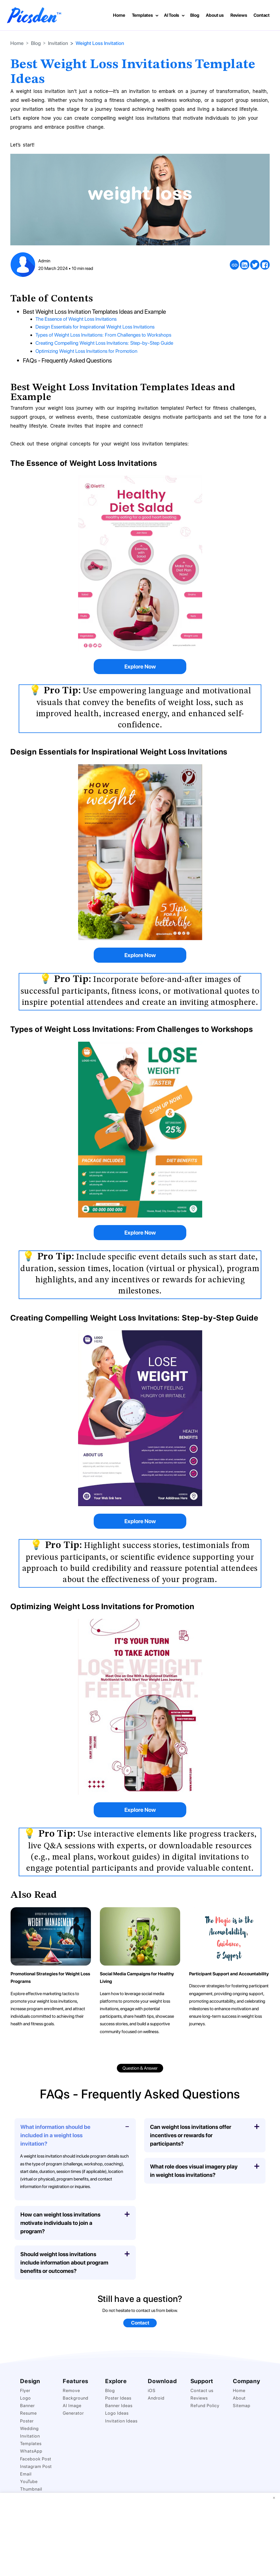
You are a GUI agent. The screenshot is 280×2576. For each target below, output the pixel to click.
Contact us (201, 2390)
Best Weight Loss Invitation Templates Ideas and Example (96, 311)
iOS (152, 2390)
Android (156, 2397)
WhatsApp (31, 2450)
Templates (142, 15)
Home (119, 15)
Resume (28, 2413)
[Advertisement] (140, 2534)
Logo (25, 2397)
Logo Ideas (117, 2413)
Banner (27, 2405)
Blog (194, 15)
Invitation (58, 42)
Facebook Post (35, 2458)
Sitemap (241, 2405)
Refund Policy (204, 2405)
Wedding (29, 2428)
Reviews (238, 15)
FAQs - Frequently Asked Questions (69, 360)
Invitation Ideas (121, 2420)
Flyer (25, 2390)
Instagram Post (36, 2466)
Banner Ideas (118, 2405)
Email (26, 2473)
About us (214, 15)
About (239, 2397)
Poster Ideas (118, 2397)
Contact (262, 15)
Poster (27, 2420)
